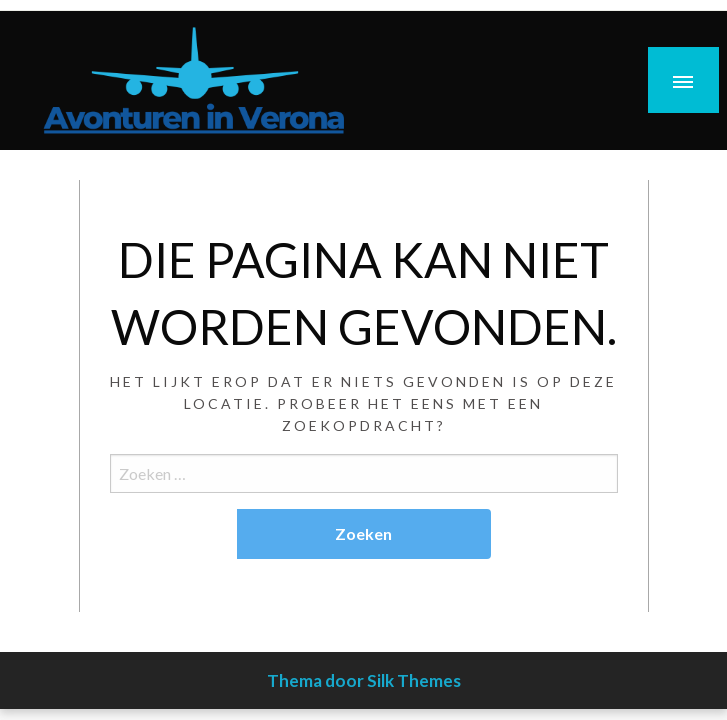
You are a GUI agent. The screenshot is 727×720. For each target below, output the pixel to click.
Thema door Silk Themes (364, 680)
